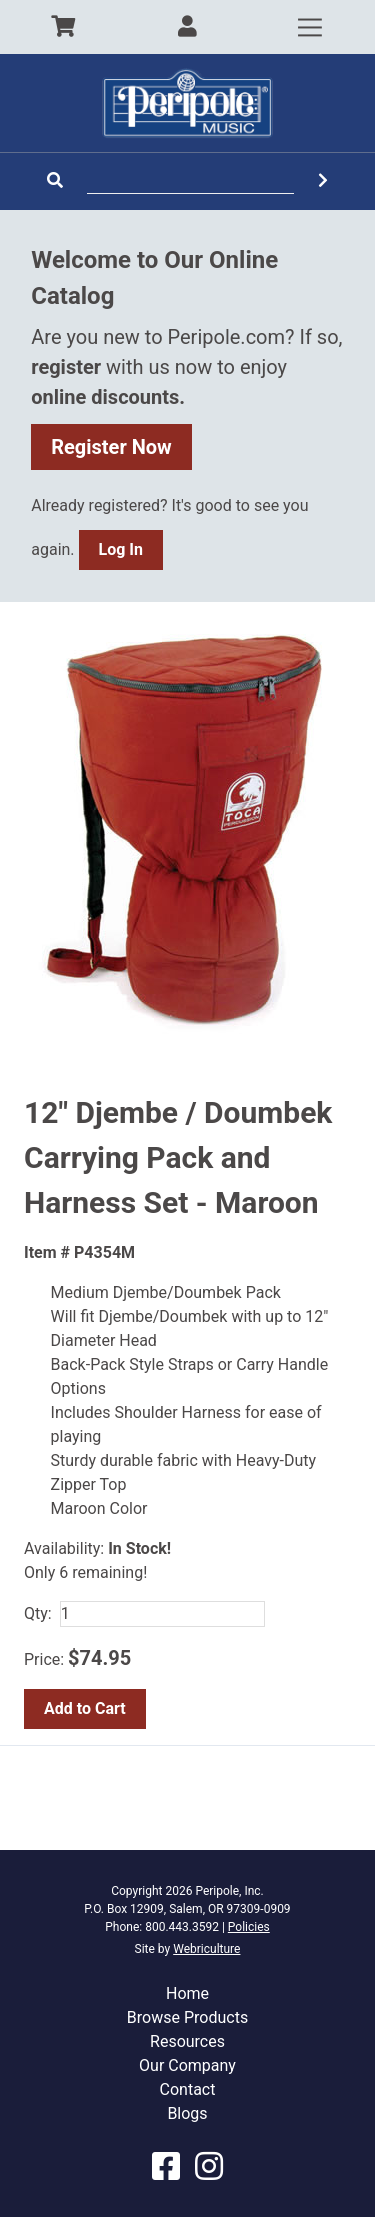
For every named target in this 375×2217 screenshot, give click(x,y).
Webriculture (206, 1949)
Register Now (111, 447)
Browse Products (187, 2017)
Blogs (187, 2113)
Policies (249, 1927)
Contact (188, 2089)
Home (187, 1993)
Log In (121, 549)
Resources (187, 2041)
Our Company (187, 2065)
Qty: (38, 1613)
